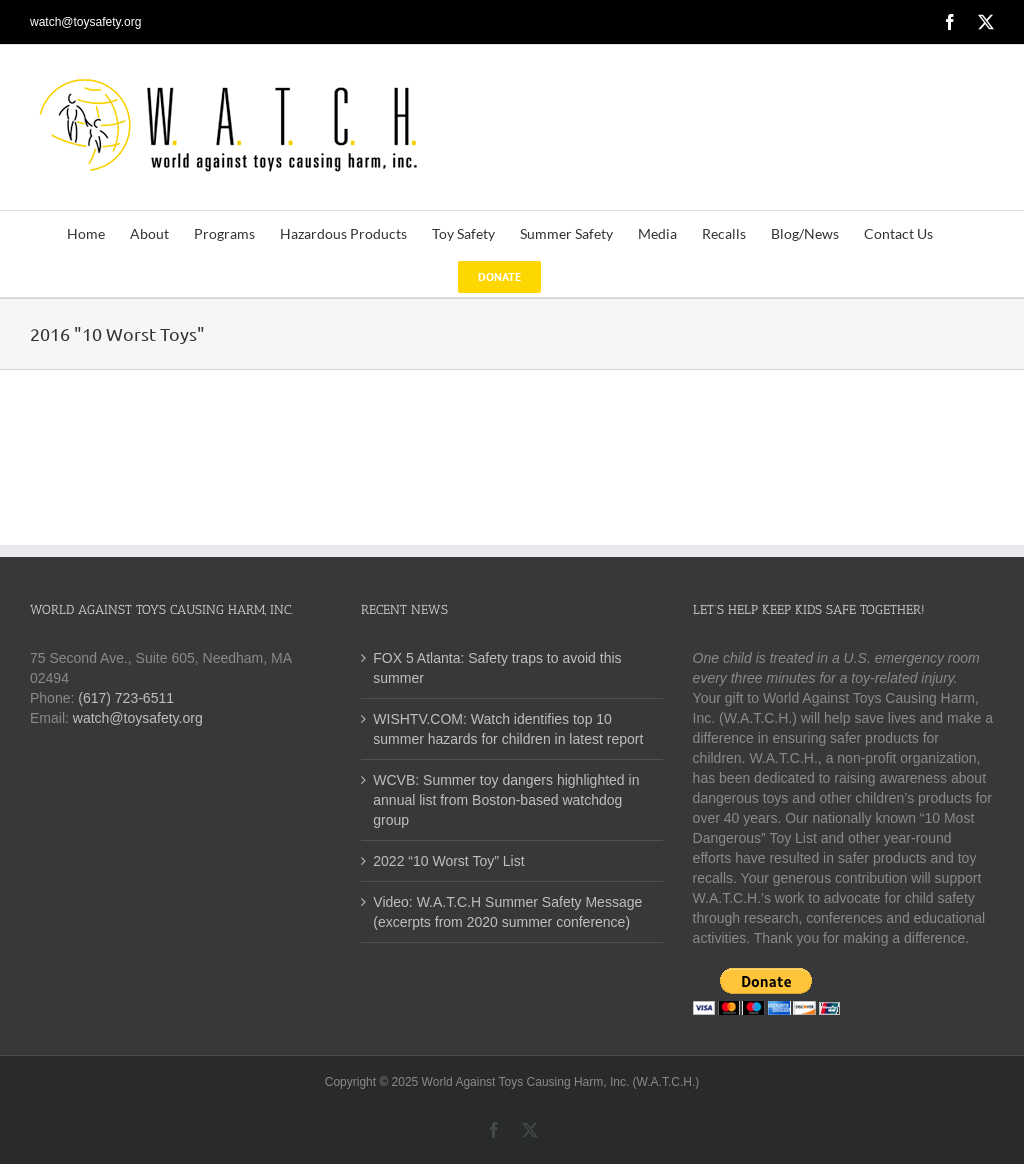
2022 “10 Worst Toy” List (448, 861)
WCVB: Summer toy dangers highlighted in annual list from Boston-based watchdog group (506, 800)
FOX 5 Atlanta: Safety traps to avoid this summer (497, 668)
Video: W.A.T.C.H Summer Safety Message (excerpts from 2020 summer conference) (507, 912)
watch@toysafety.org (85, 22)
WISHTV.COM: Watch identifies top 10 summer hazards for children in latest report (508, 729)
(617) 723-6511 (126, 698)
